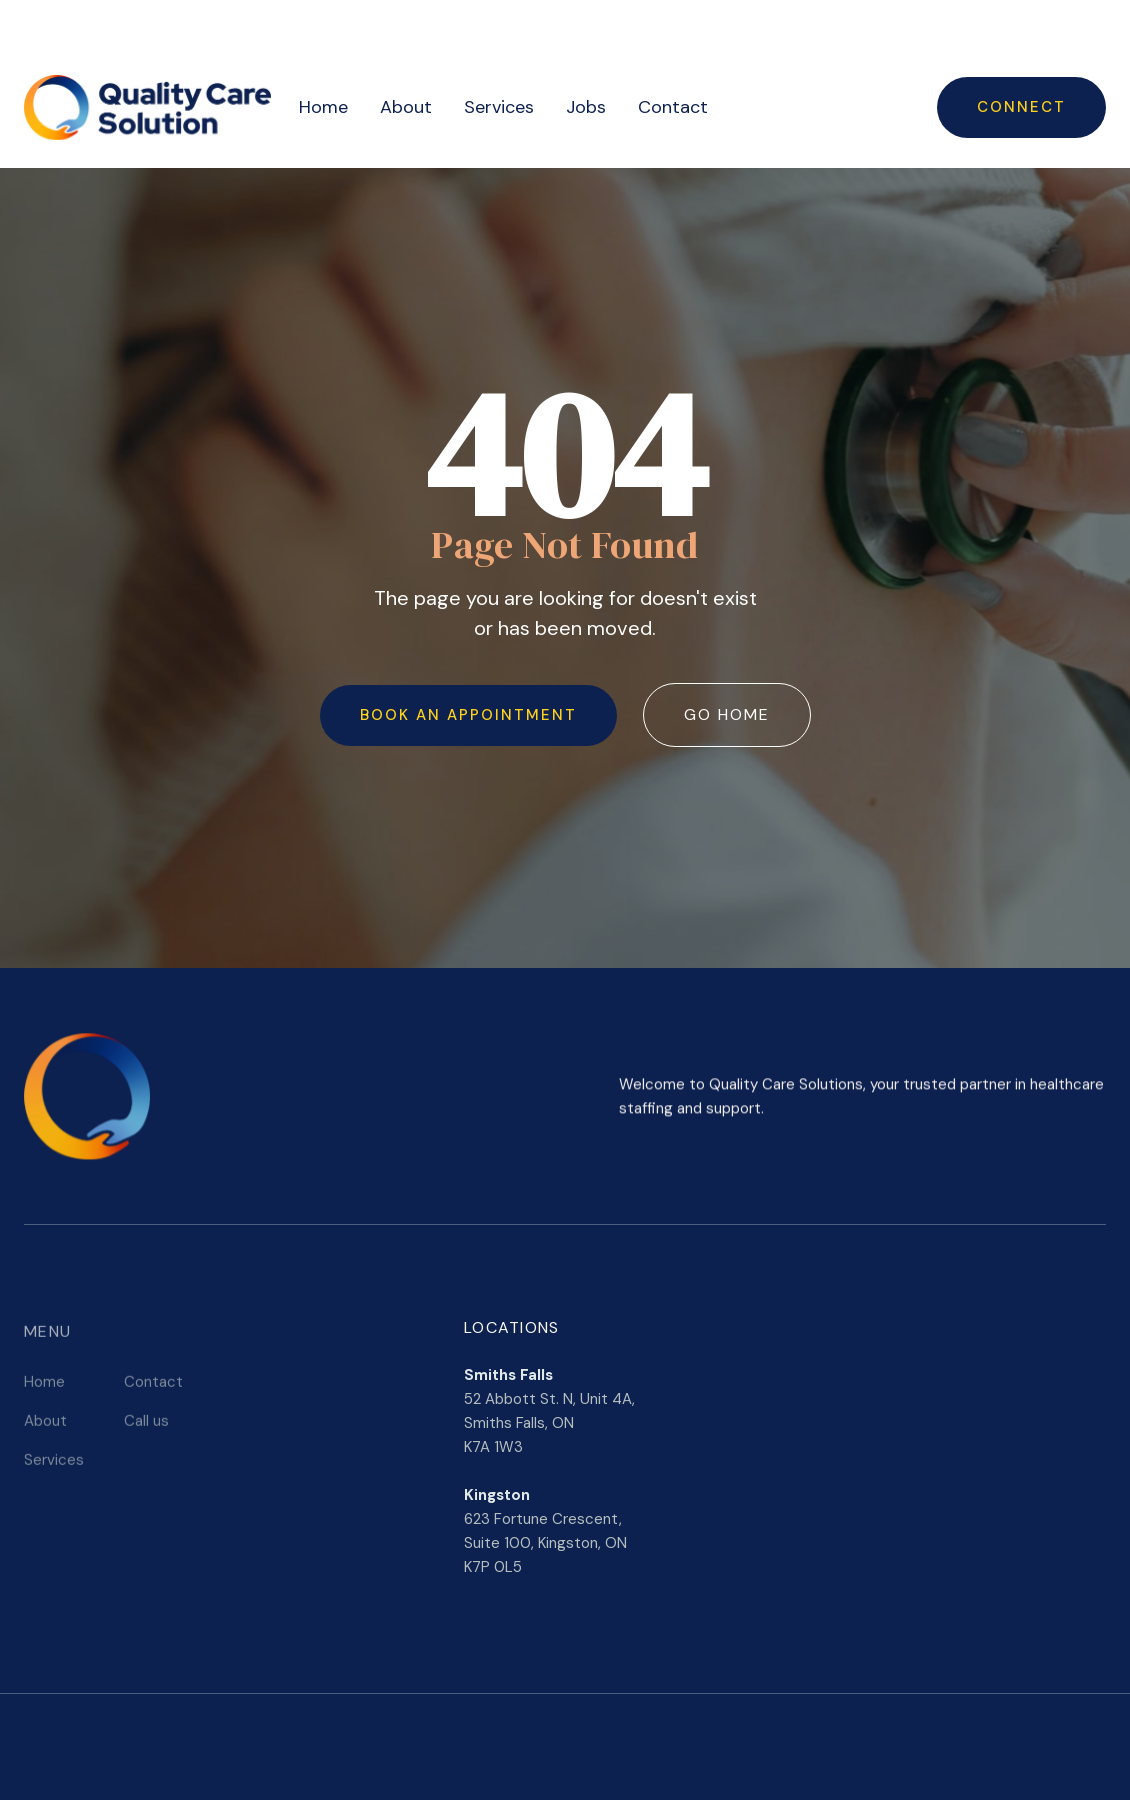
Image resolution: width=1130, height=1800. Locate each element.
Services (499, 107)
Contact (673, 107)
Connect (1021, 107)
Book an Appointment (468, 715)
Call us (146, 1425)
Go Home (727, 714)
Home (323, 107)
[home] (147, 107)
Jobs (586, 107)
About (406, 107)
